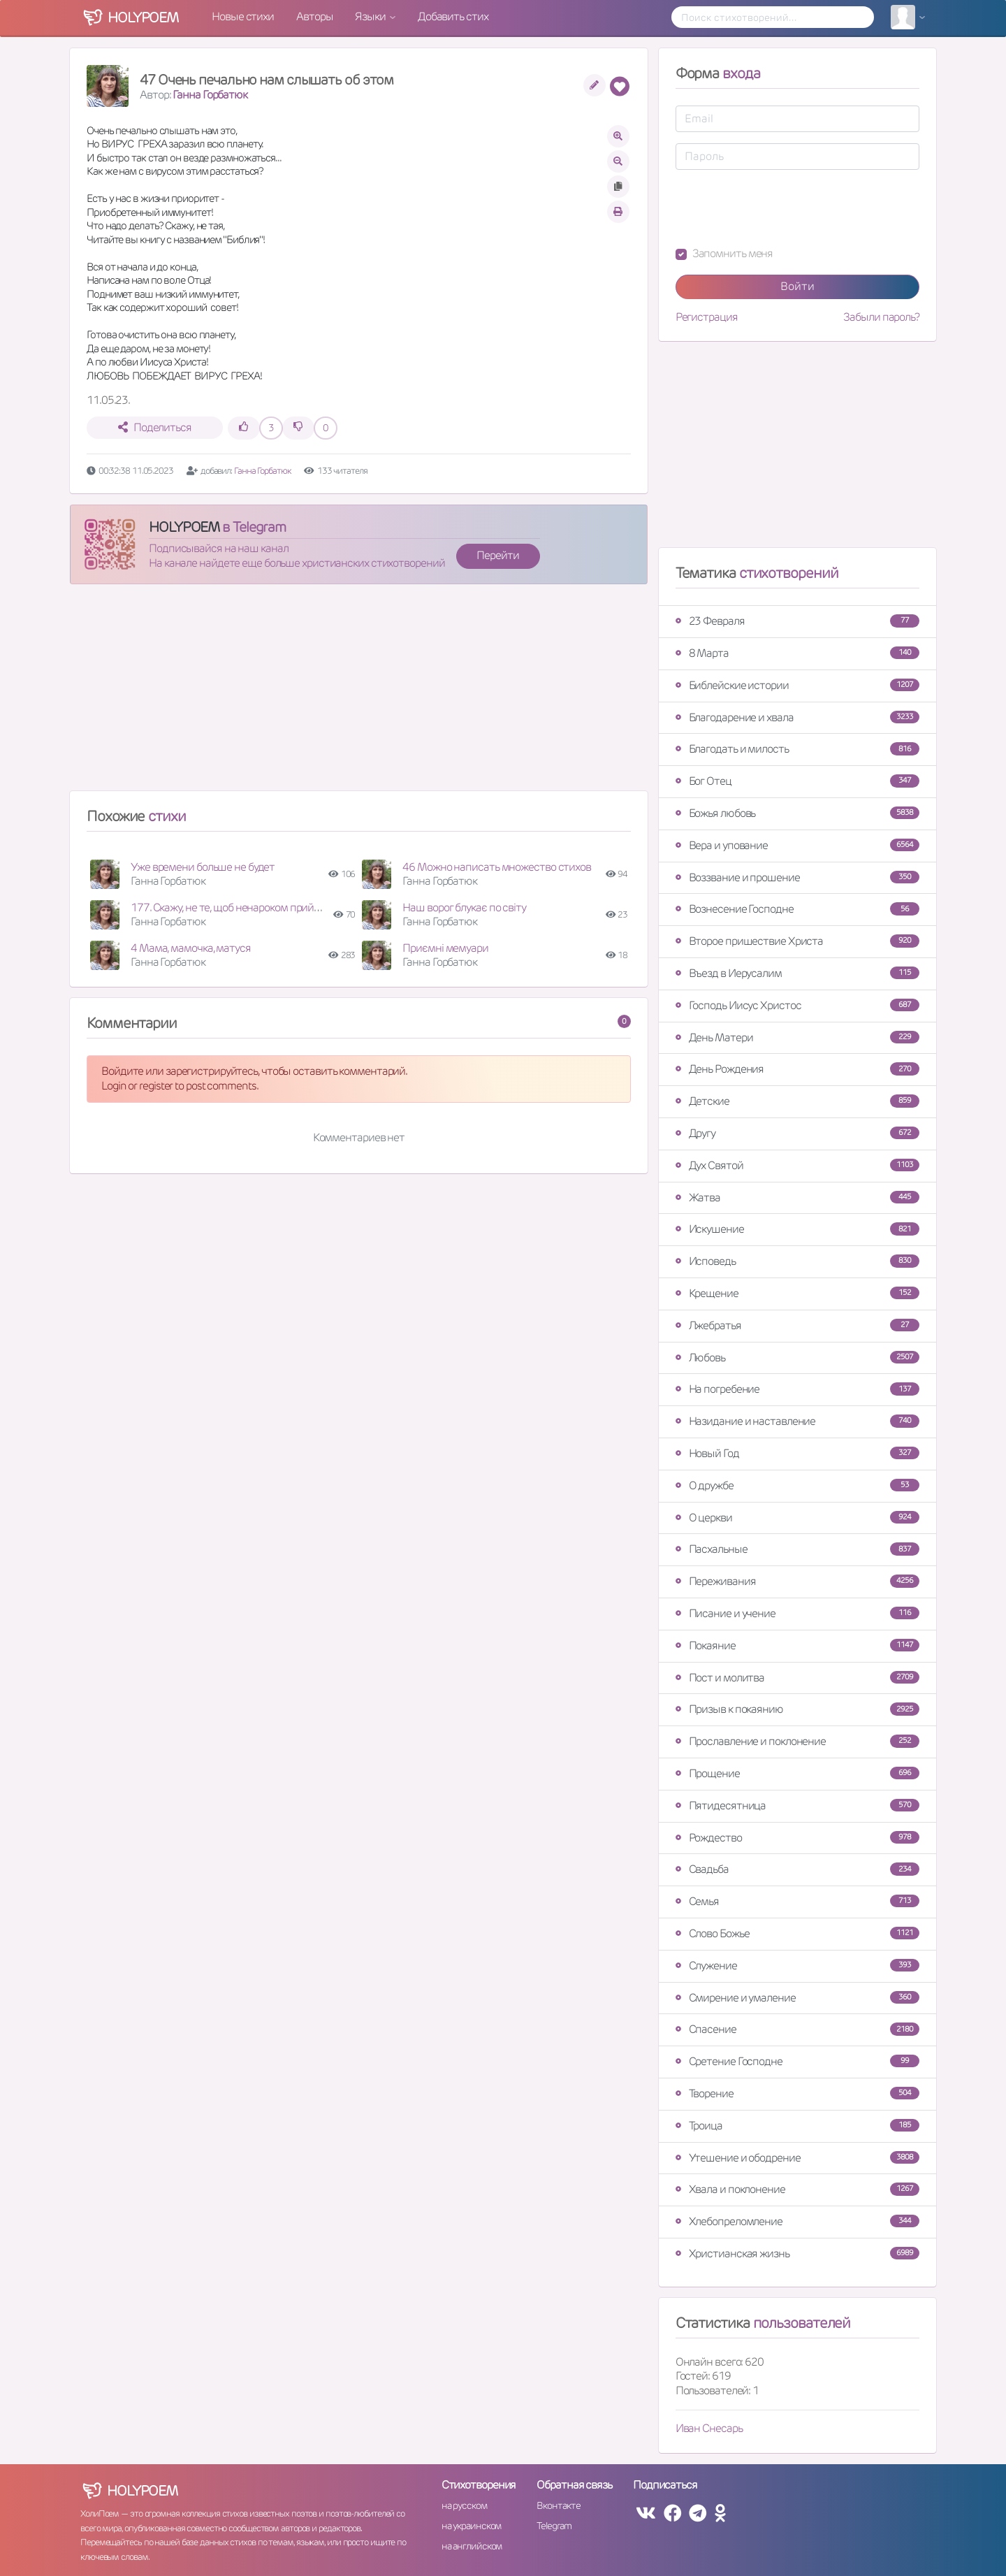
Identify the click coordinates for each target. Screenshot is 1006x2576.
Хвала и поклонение (797, 2189)
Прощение (797, 1773)
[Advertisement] (359, 693)
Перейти (497, 555)
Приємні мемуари (445, 948)
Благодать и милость (797, 748)
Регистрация (707, 317)
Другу (797, 1133)
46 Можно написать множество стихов (496, 867)
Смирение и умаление (797, 1997)
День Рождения (797, 1069)
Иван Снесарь (709, 2428)
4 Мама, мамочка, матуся (191, 948)
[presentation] (782, 208)
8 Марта (797, 653)
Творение (797, 2093)
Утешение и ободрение (797, 2157)
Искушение (797, 1229)
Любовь (797, 1357)
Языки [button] (371, 16)
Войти (797, 286)
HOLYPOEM (184, 527)
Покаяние (797, 1645)
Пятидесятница (797, 1805)
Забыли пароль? (881, 317)
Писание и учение (797, 1613)
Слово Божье (797, 1933)
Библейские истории (797, 685)
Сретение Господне (797, 2061)
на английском (472, 2546)
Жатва (797, 1197)
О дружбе (797, 1485)
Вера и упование (797, 845)
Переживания (797, 1581)
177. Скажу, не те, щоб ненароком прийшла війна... (249, 907)
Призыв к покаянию (797, 1709)
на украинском (472, 2525)
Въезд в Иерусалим (797, 973)
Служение (797, 1965)
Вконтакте (558, 2505)
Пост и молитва (797, 1677)
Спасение (797, 2029)
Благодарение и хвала (797, 717)
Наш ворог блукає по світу (464, 907)
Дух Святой (797, 1165)
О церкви (797, 1517)
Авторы (314, 16)
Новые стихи (243, 16)
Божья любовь (797, 813)
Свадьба (797, 1869)
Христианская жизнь (797, 2253)
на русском (464, 2505)
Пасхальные (797, 1549)
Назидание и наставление (797, 1421)
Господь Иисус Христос (797, 1005)
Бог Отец (797, 781)
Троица (797, 2125)
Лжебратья (797, 1325)
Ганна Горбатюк (210, 94)
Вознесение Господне (797, 909)
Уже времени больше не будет (203, 867)
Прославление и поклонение (797, 1741)
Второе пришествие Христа (797, 941)
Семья (797, 1901)
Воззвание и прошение (797, 877)
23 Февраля (797, 621)
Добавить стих (453, 16)
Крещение (797, 1293)
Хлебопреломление (797, 2221)
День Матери (797, 1037)
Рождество (797, 1837)
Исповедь (797, 1261)
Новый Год (797, 1453)
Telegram (554, 2525)
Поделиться (154, 427)
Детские (797, 1101)
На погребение (797, 1389)
